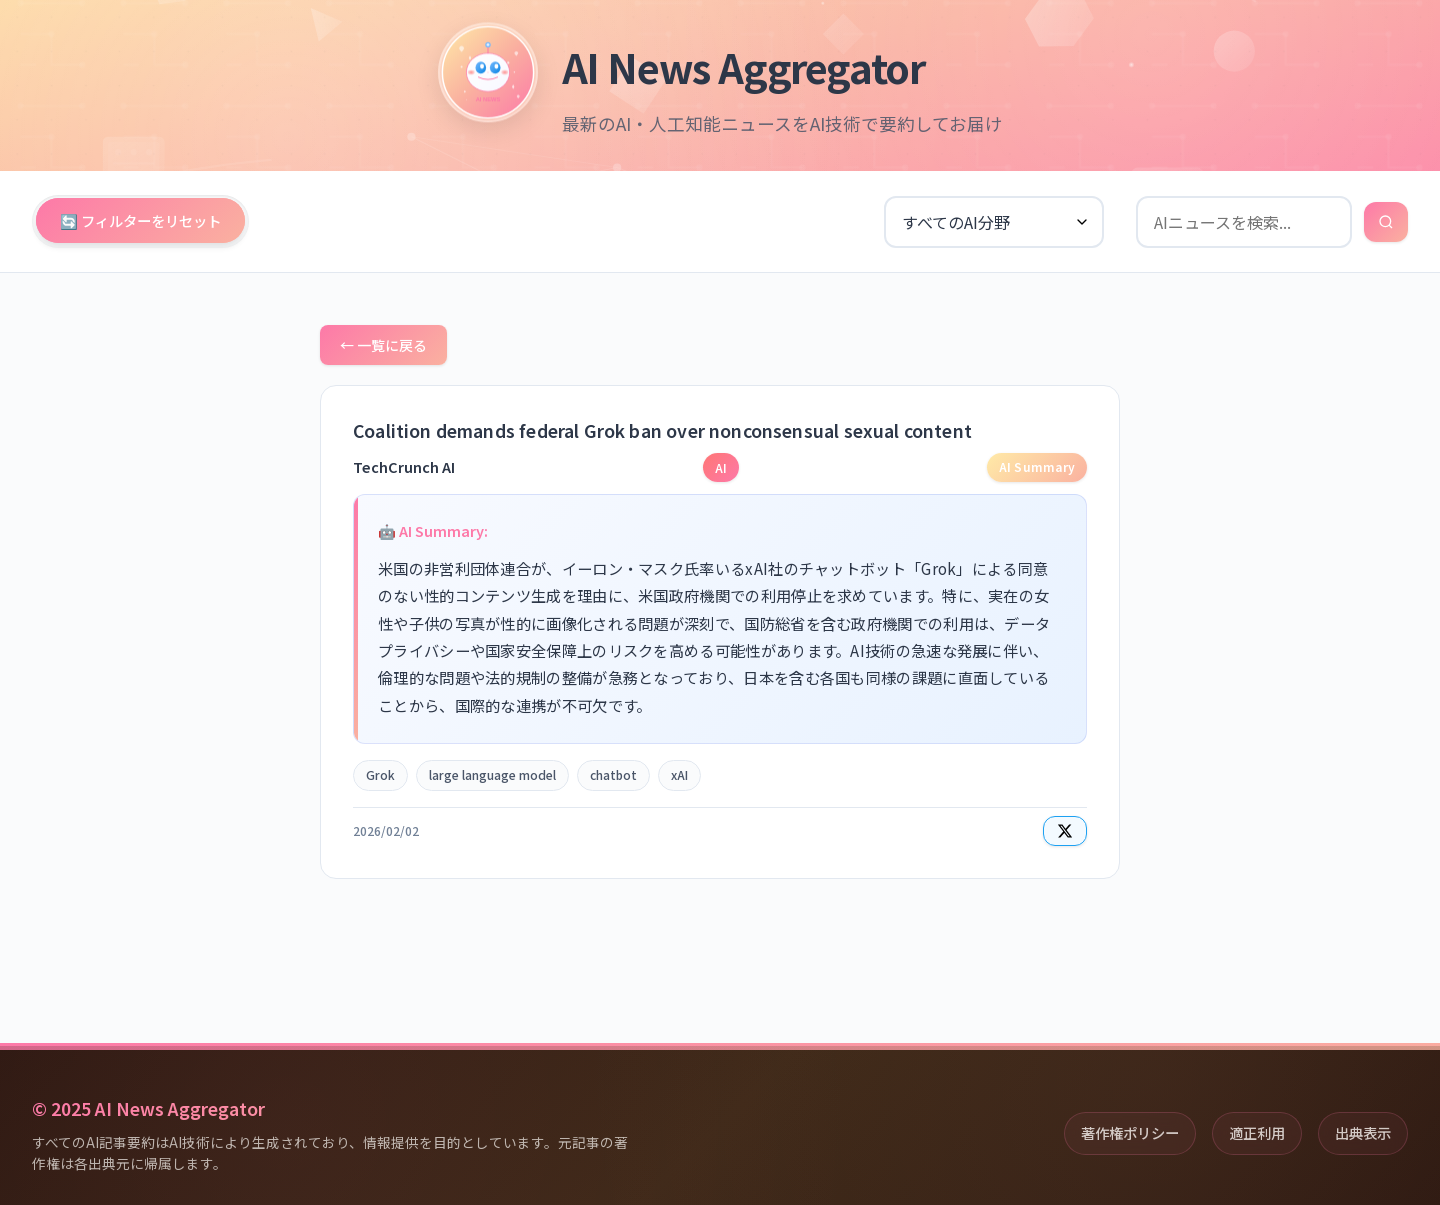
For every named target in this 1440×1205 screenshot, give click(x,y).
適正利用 (1257, 1132)
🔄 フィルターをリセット (140, 220)
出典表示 (1363, 1132)
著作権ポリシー (1130, 1132)
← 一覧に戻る (383, 345)
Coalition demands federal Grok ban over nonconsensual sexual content (662, 430)
